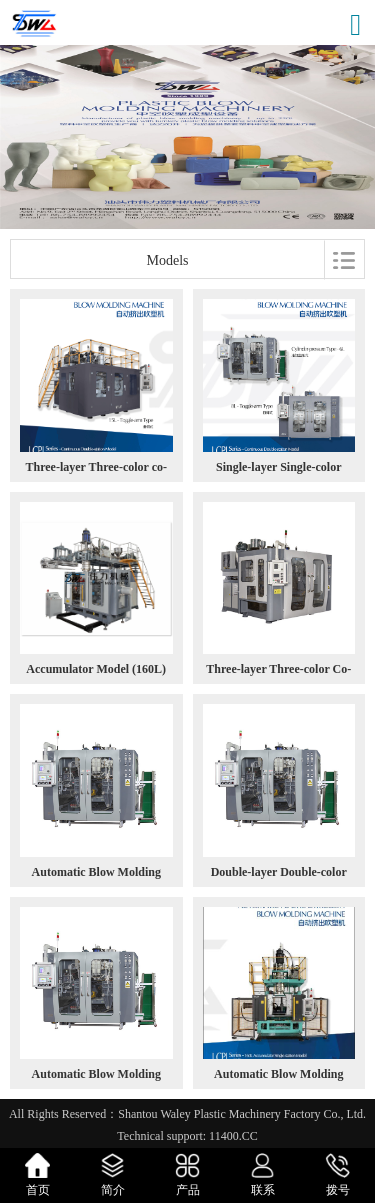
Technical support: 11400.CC (187, 1136)
